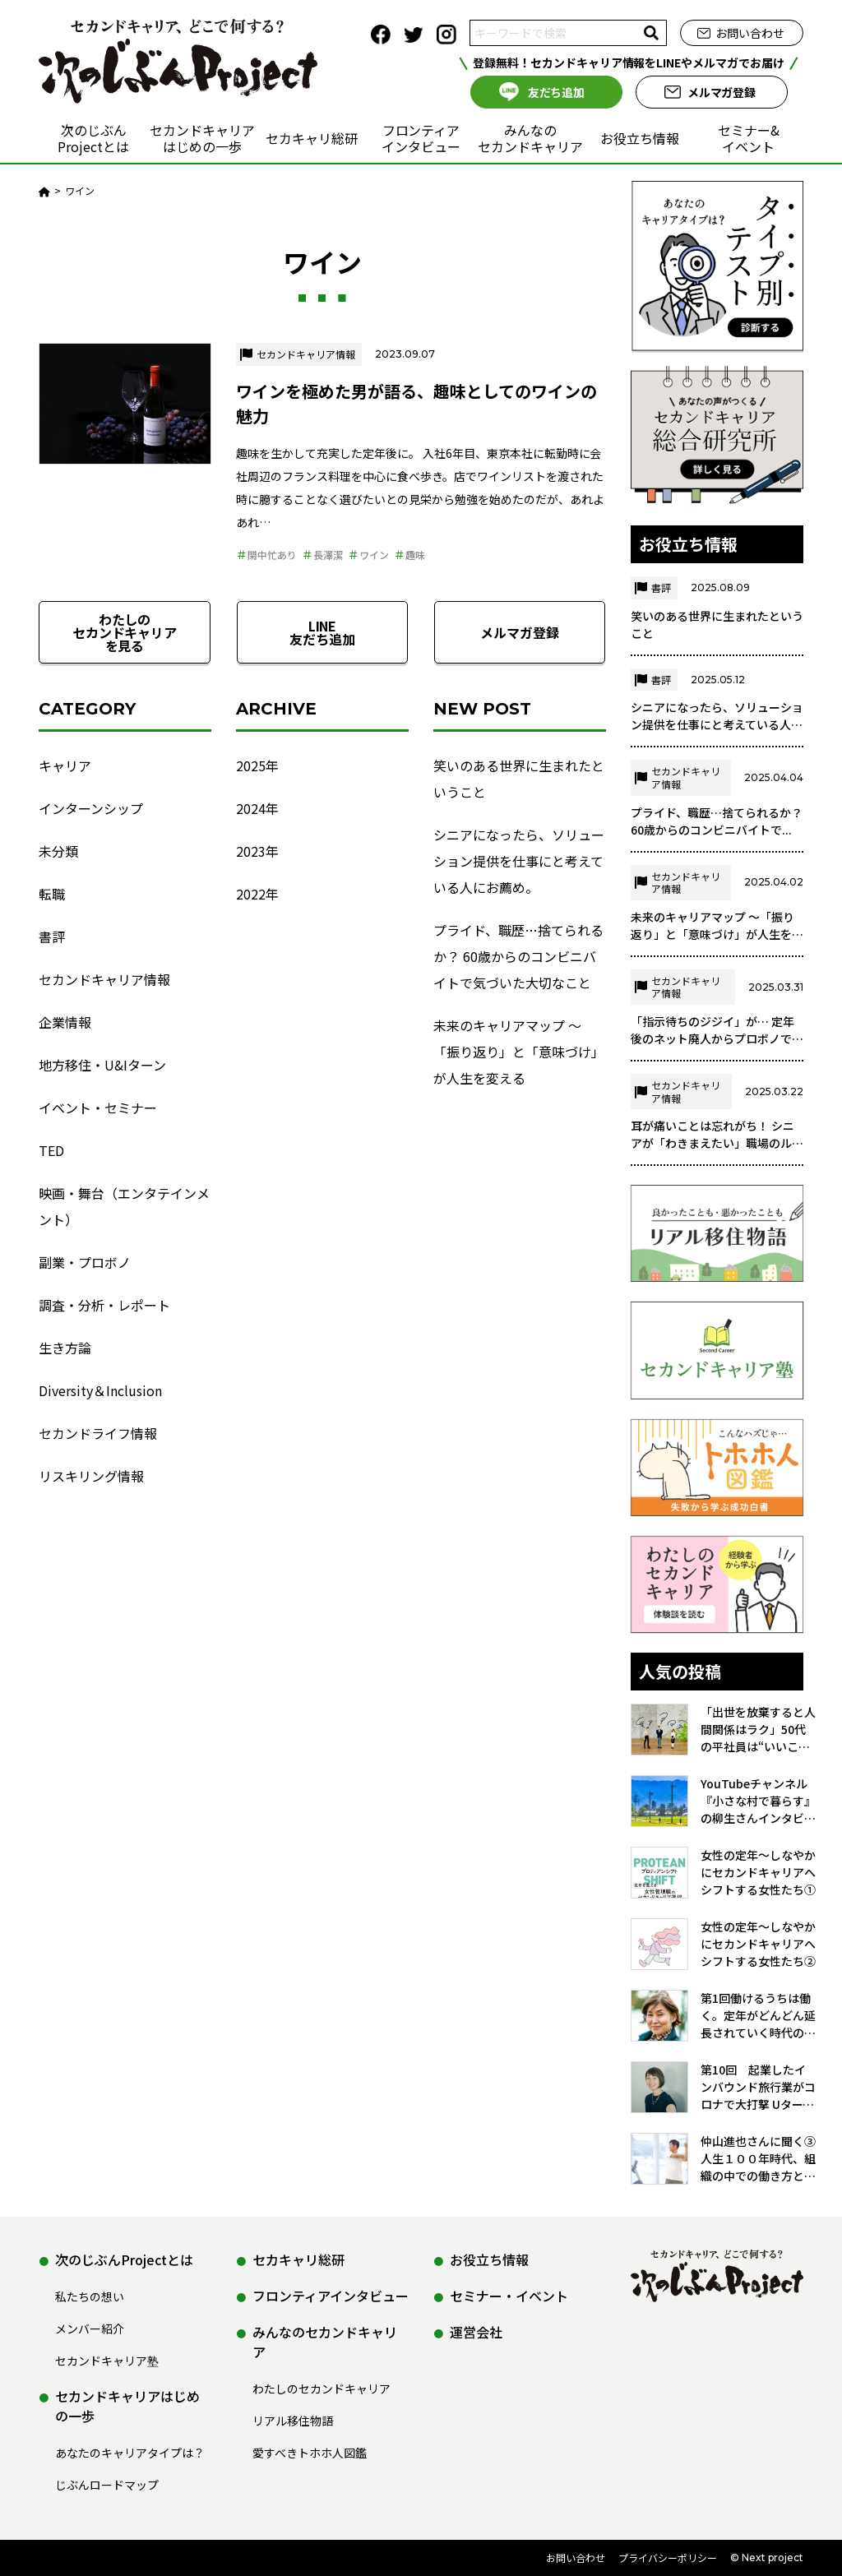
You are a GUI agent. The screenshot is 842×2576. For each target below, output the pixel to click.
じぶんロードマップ (107, 2485)
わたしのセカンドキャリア (321, 2388)
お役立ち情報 (639, 138)
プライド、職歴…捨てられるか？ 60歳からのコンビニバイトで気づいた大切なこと (518, 956)
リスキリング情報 (91, 1476)
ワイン (374, 555)
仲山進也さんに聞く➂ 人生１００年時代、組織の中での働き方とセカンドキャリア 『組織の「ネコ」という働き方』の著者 (758, 2206)
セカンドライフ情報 (98, 1433)
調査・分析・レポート (104, 1305)
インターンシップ (91, 808)
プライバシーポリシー (667, 2557)
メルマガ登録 (721, 92)
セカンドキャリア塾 (107, 2360)
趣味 (415, 555)
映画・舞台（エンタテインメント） (124, 1206)
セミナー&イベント (749, 138)
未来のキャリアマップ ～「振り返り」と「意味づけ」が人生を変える (518, 1051)
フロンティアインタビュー (421, 138)
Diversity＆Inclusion (100, 1390)
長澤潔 (328, 555)
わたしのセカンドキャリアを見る (125, 632)
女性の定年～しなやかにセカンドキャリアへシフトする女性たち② (758, 1991)
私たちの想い (89, 2296)
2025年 (257, 765)
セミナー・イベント (509, 2295)
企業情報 (65, 1022)
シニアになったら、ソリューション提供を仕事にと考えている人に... (717, 772)
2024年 (257, 808)
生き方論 (65, 1347)
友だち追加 (556, 92)
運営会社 (476, 2332)
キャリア (65, 765)
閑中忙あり (272, 555)
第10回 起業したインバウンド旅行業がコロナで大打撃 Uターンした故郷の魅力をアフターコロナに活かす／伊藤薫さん (758, 2135)
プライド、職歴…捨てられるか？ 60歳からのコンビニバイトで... (717, 869)
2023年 (257, 851)
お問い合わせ (749, 33)
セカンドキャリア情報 (306, 354)
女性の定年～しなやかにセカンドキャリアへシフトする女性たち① (758, 1919)
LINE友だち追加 (322, 632)
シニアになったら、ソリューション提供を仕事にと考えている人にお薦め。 (518, 861)
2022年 (257, 894)
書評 (52, 936)
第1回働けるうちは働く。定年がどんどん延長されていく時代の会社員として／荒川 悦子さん (758, 2063)
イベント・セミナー (98, 1107)
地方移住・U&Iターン (102, 1065)
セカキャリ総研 (312, 138)
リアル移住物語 (292, 2420)
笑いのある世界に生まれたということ (518, 779)
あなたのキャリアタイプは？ (130, 2452)
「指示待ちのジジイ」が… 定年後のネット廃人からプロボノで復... (712, 1086)
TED (51, 1150)
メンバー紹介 (89, 2328)
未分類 (58, 851)
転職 (52, 894)
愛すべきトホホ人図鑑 (309, 2452)
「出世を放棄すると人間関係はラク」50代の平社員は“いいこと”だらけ (758, 1777)
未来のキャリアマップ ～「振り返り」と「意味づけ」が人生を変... (712, 981)
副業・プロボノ (85, 1262)
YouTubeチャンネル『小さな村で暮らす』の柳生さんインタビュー (758, 1849)
